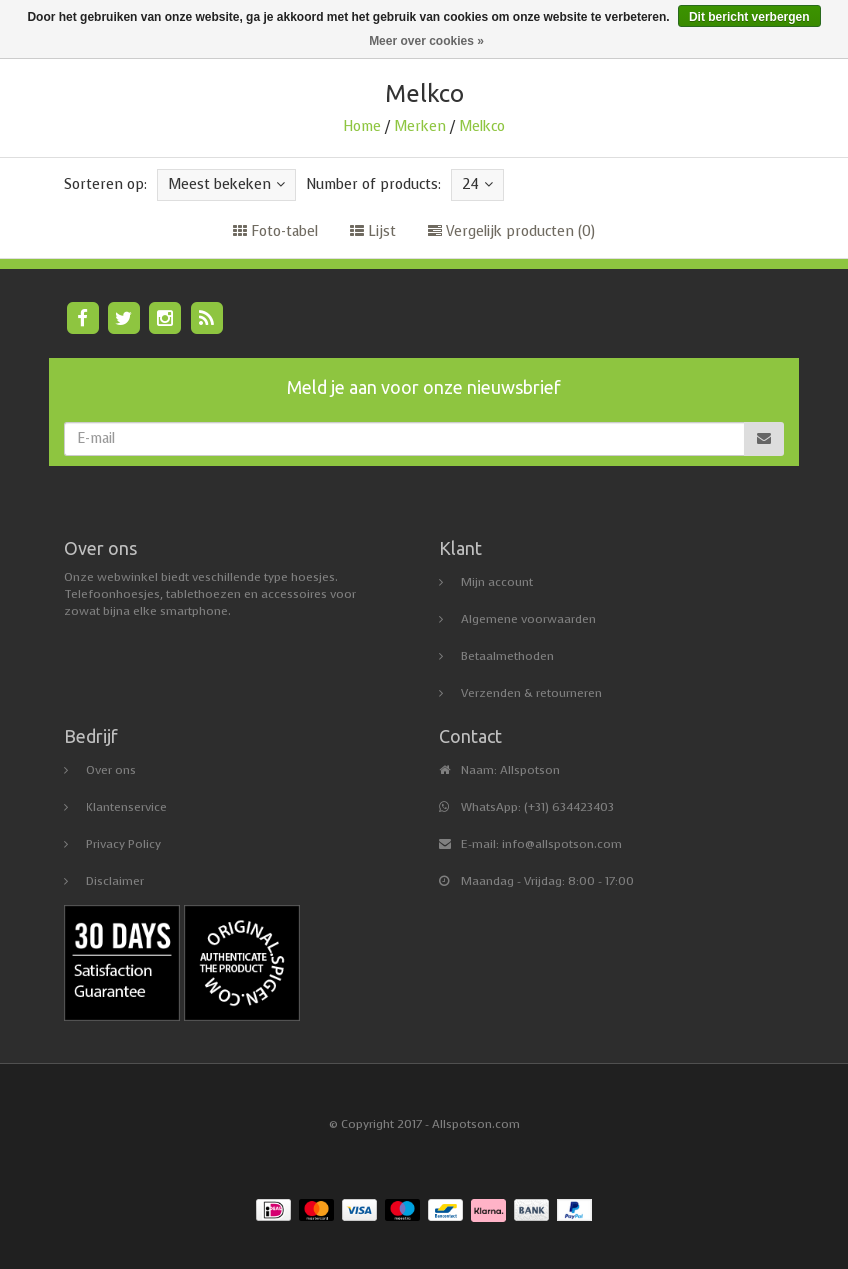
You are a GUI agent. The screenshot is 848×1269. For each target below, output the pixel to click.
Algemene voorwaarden (528, 619)
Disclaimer (115, 881)
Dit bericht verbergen (749, 17)
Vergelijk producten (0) (511, 231)
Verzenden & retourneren (531, 693)
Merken (420, 126)
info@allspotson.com (562, 844)
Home (362, 126)
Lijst (373, 231)
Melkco (482, 126)
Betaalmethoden (507, 656)
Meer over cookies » (426, 41)
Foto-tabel (275, 231)
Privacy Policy (123, 844)
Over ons (111, 770)
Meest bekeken (226, 184)
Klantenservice (126, 807)
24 (477, 184)
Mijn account (497, 582)
